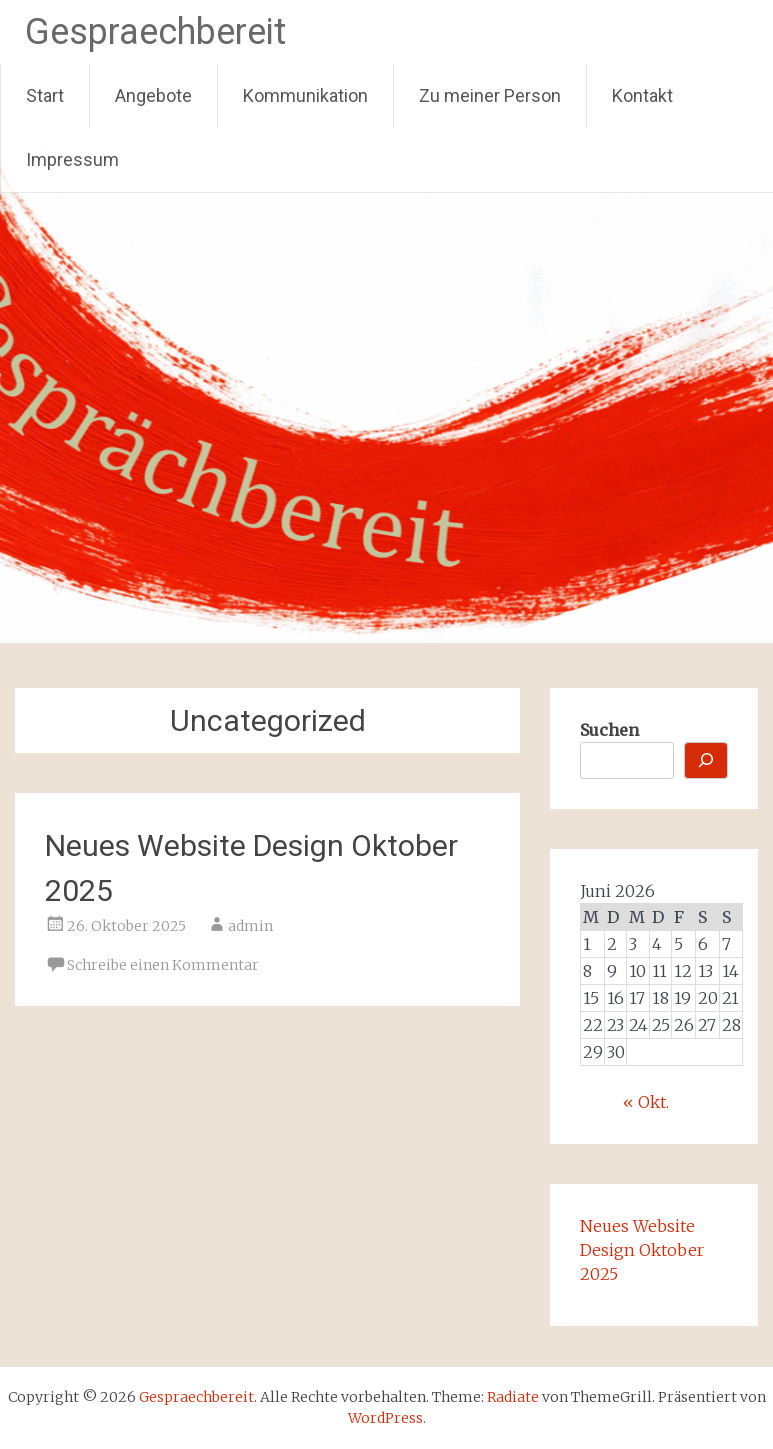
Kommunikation (305, 95)
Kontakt (642, 95)
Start (45, 95)
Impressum (72, 159)
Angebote (153, 95)
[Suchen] (706, 760)
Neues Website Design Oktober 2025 (642, 1250)
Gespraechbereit (155, 32)
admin (250, 926)
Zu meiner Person (490, 95)
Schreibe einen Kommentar (163, 965)
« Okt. (646, 1102)
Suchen (609, 730)
